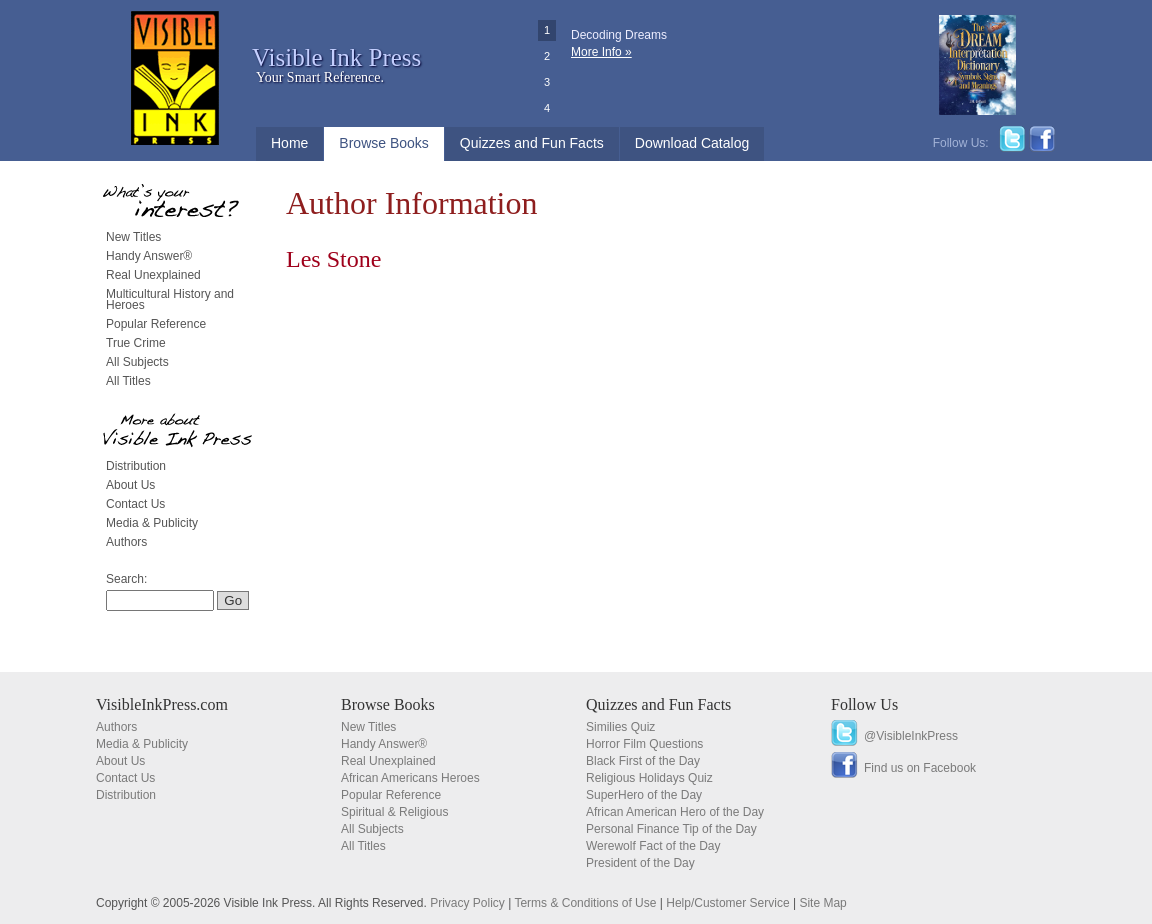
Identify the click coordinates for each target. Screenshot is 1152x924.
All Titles (128, 381)
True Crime (136, 343)
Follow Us (864, 704)
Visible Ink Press (336, 57)
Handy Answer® (149, 256)
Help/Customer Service (727, 903)
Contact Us (135, 504)
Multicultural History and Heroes (170, 299)
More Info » (601, 52)
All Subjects (137, 362)
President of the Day (640, 863)
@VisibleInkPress (911, 736)
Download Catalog (692, 143)
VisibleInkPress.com (162, 704)
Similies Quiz (620, 727)
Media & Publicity (152, 523)
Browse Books (383, 143)
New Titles (133, 237)
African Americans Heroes (410, 778)
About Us (130, 485)
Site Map (822, 903)
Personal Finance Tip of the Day (671, 829)
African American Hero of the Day (675, 812)
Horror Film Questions (644, 744)
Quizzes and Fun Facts (532, 143)
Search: (126, 579)
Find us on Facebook (920, 768)
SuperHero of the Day (644, 795)
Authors (126, 542)
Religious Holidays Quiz (649, 778)
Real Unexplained (153, 275)
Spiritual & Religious (394, 812)
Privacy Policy (467, 903)
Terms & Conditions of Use (585, 903)
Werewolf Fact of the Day (653, 846)
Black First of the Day (643, 761)
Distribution (136, 466)
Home (289, 143)
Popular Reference (156, 324)
